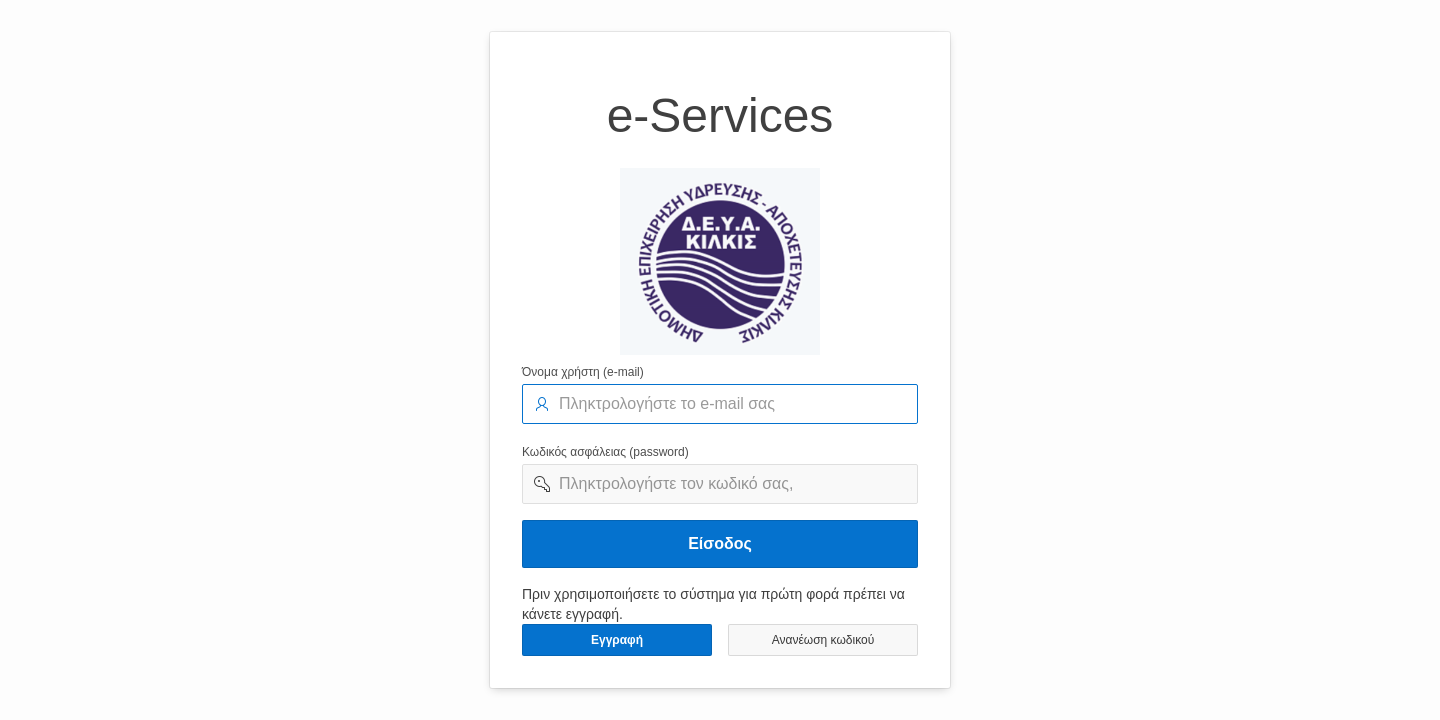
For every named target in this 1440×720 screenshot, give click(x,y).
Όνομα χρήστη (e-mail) (583, 372)
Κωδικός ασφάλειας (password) (605, 452)
